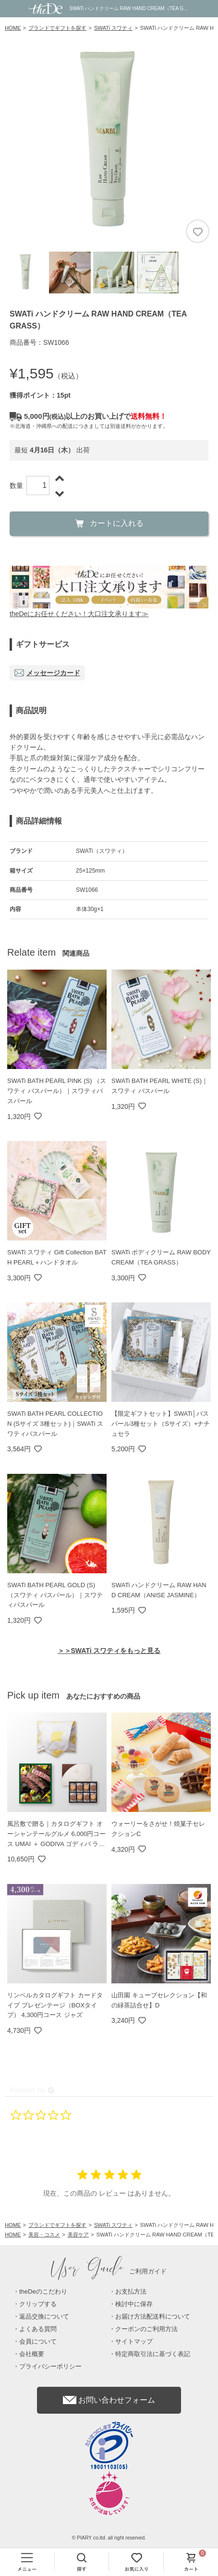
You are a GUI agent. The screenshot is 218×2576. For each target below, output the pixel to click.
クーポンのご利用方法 (146, 2329)
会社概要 (31, 2353)
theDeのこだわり (43, 2291)
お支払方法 (130, 2291)
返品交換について (44, 2316)
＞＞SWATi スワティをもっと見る (109, 1650)
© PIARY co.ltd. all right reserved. (109, 2537)
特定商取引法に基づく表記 (152, 2353)
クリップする (38, 2304)
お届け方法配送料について (152, 2316)
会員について (38, 2341)
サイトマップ (134, 2341)
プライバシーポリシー (50, 2366)
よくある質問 (38, 2329)
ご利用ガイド (109, 2271)
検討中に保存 (134, 2304)
